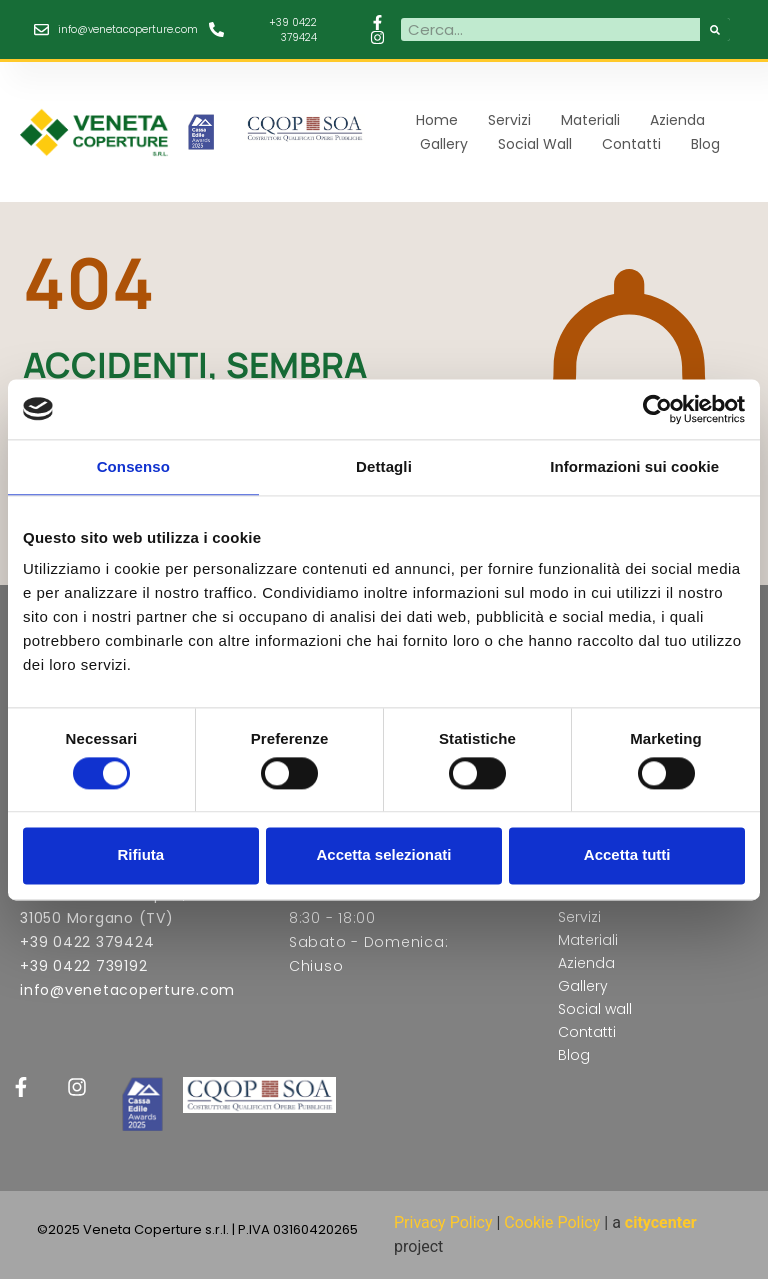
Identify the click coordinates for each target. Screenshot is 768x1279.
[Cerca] (715, 29)
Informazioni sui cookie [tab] (634, 466)
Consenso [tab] (133, 466)
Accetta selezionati (383, 855)
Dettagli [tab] (384, 466)
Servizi (509, 120)
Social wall (535, 144)
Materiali (590, 120)
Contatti (631, 144)
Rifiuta (140, 855)
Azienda (677, 120)
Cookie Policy (552, 1222)
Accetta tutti (627, 855)
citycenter (661, 1222)
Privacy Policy (443, 1222)
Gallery (444, 144)
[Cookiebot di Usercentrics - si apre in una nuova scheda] (657, 409)
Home (437, 120)
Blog (705, 144)
